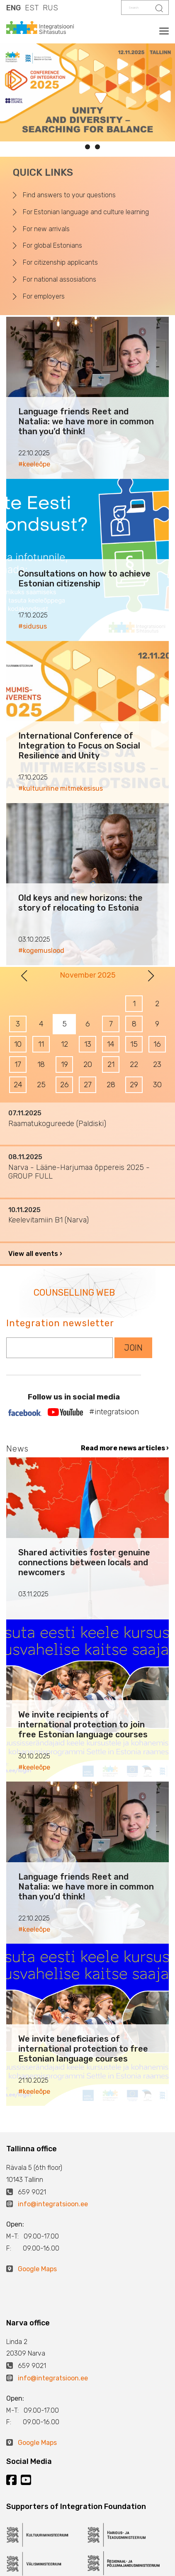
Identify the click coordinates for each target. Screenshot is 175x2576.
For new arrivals (46, 229)
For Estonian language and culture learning (86, 212)
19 (64, 1064)
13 (87, 1044)
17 (18, 1064)
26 (64, 1084)
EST (32, 7)
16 (157, 1044)
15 (134, 1044)
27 (88, 1084)
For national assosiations (59, 279)
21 (110, 1064)
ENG (13, 7)
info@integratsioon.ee (53, 2204)
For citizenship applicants (60, 262)
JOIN (133, 1348)
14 (110, 1044)
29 (134, 1084)
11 (41, 1044)
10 (18, 1044)
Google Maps (37, 2269)
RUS (50, 7)
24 (18, 1084)
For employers (44, 296)
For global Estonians (52, 245)
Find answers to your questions (69, 195)
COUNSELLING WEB (74, 1292)
